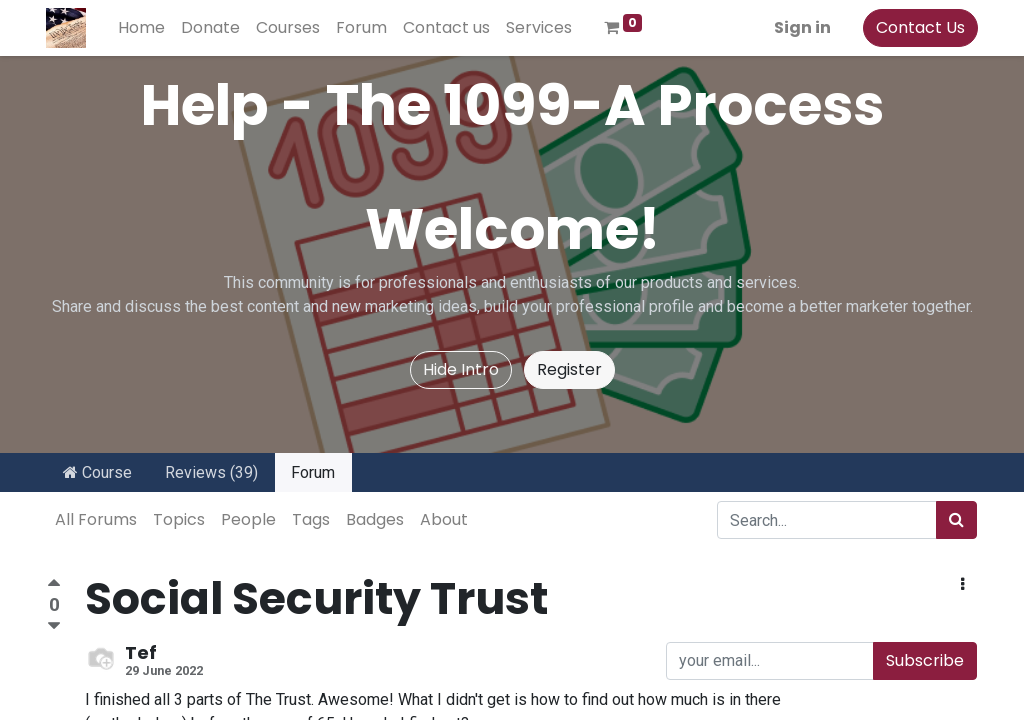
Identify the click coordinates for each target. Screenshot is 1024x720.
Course (97, 472)
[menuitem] (142, 28)
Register (569, 369)
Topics (179, 519)
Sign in (801, 27)
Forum (313, 472)
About (444, 519)
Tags (311, 519)
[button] (962, 585)
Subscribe (925, 660)
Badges (375, 519)
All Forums (96, 519)
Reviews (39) (211, 472)
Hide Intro (461, 369)
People (248, 519)
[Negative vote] (54, 626)
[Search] (956, 520)
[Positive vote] (54, 585)
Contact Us (919, 27)
